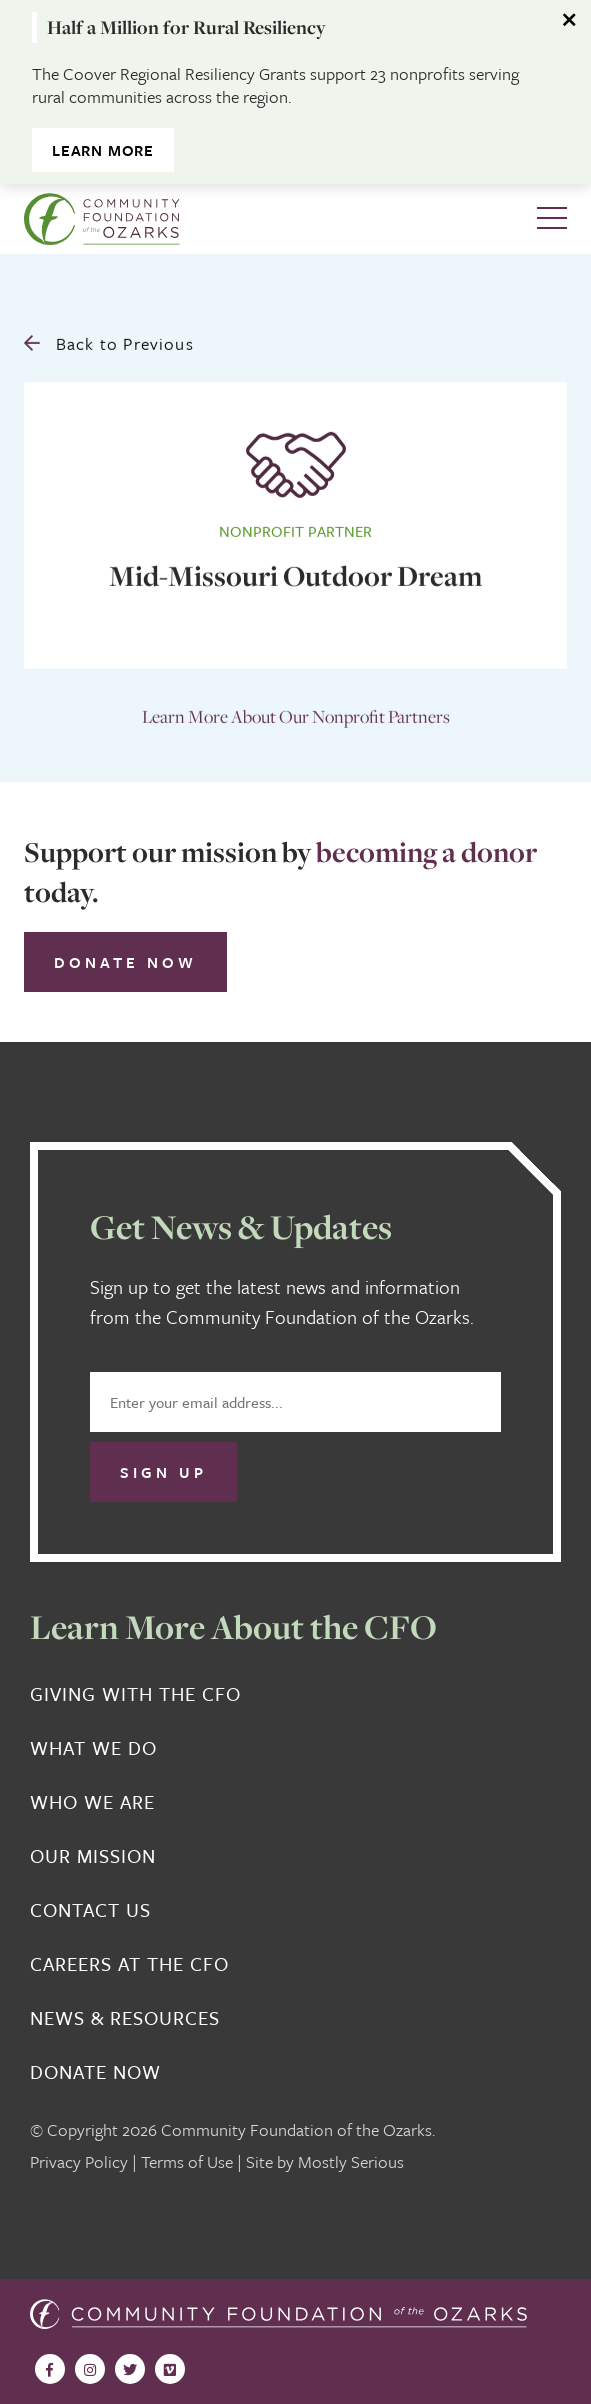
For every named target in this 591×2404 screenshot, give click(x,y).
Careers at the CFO (129, 1964)
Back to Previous (109, 340)
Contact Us (90, 1910)
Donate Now (125, 962)
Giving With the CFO (135, 1694)
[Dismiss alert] (571, 20)
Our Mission (93, 1856)
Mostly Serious (351, 2161)
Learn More (103, 150)
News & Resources (125, 2018)
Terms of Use (187, 2161)
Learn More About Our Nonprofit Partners (296, 713)
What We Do (93, 1748)
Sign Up (163, 1472)
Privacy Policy (79, 2161)
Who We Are (92, 1802)
